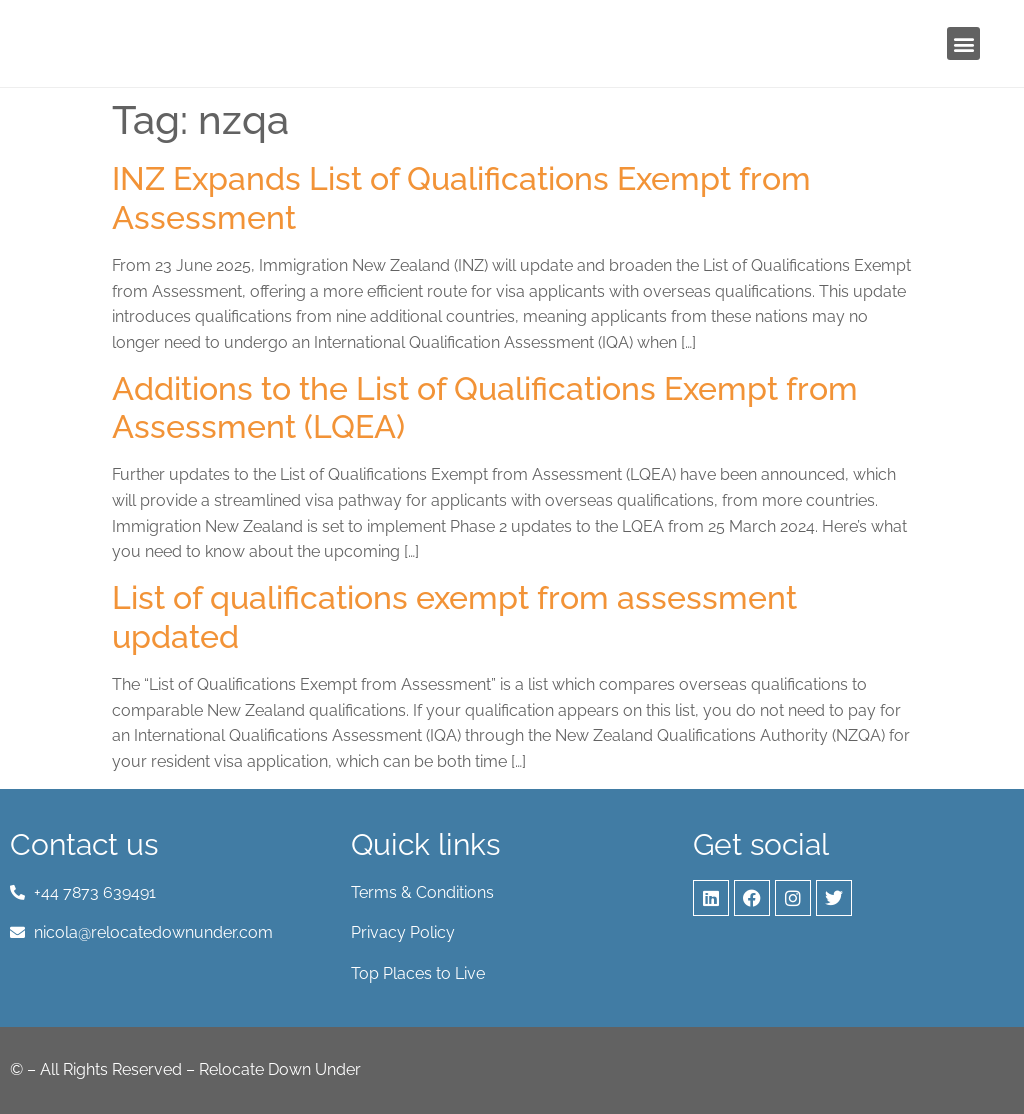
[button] (963, 43)
